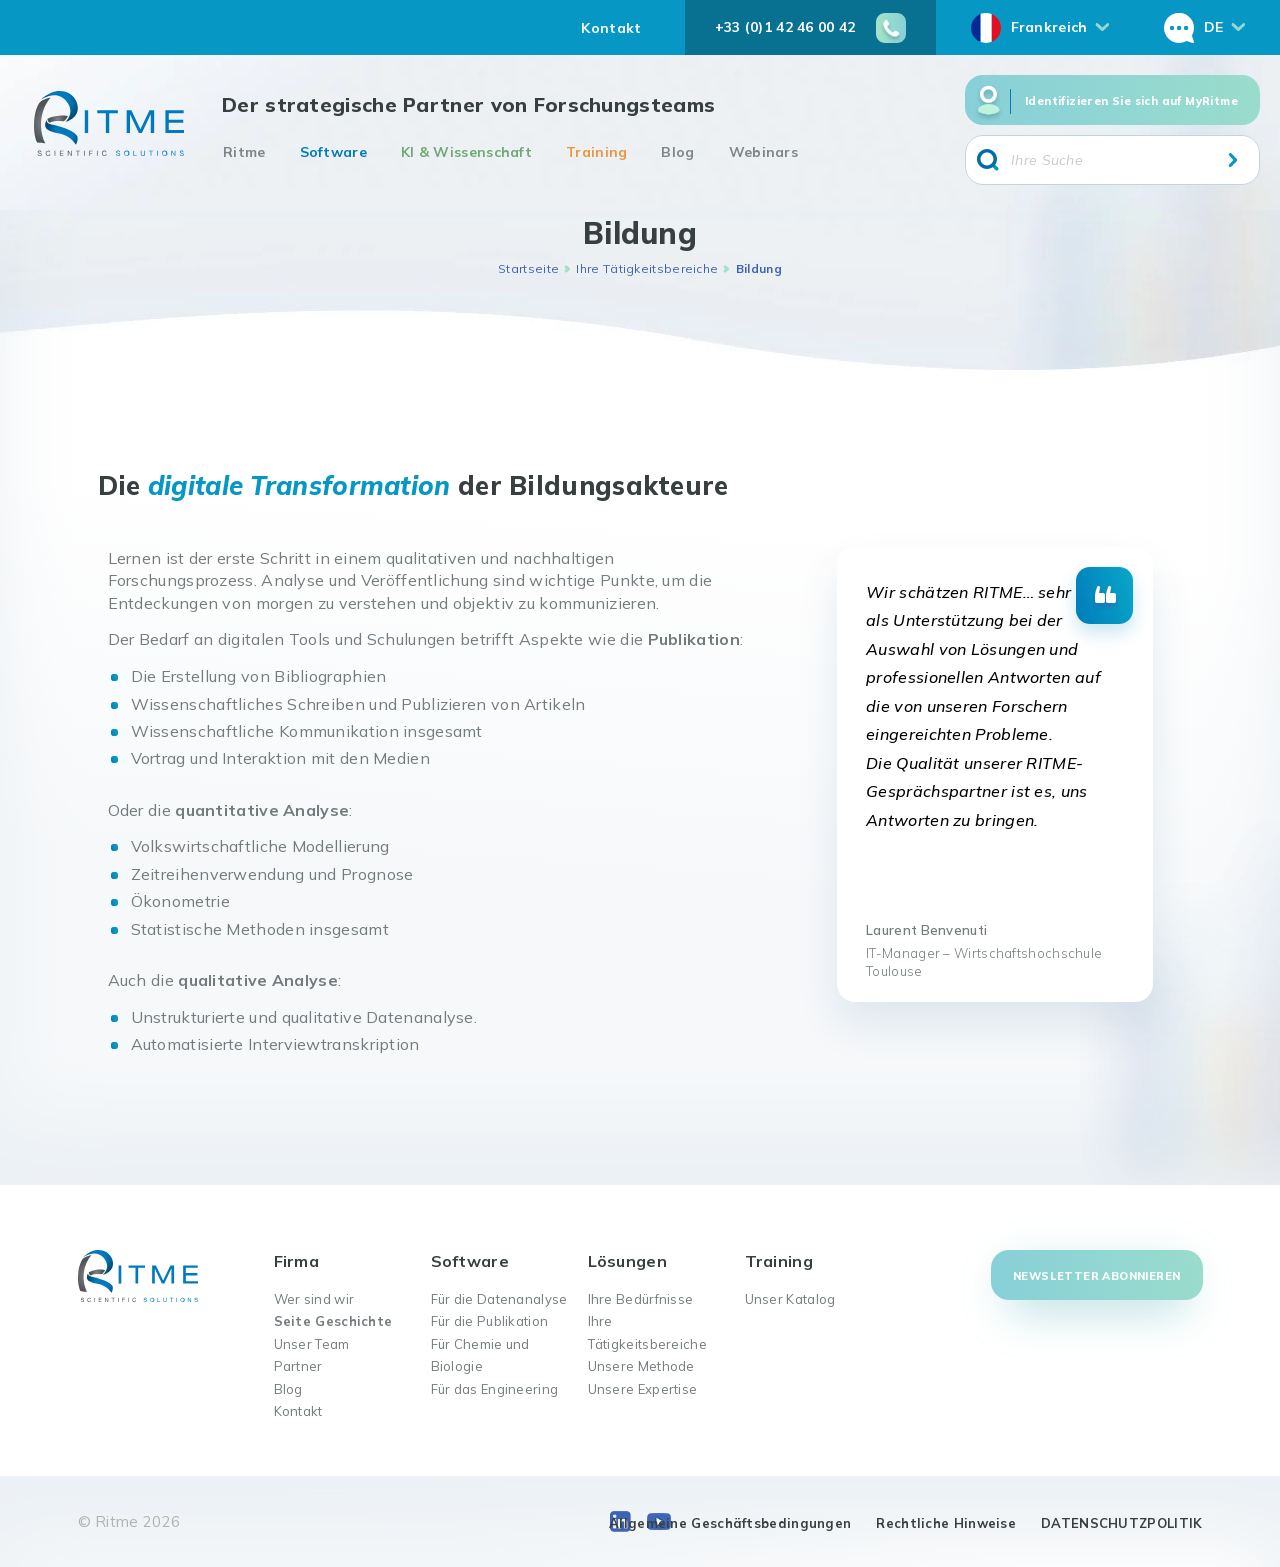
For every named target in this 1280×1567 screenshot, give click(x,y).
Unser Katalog (790, 1299)
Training (596, 152)
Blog (677, 152)
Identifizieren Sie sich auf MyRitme (1131, 101)
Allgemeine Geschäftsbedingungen (730, 1523)
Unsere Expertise (643, 1389)
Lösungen (627, 1261)
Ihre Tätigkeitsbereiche (647, 268)
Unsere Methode (641, 1366)
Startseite (528, 268)
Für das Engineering (495, 1389)
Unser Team (312, 1344)
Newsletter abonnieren (1096, 1276)
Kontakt (611, 28)
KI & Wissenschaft (466, 152)
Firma (297, 1261)
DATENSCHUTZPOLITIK (1121, 1523)
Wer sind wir (314, 1299)
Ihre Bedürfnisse (641, 1299)
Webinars (763, 152)
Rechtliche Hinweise (946, 1523)
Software (333, 152)
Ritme (244, 152)
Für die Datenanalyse (499, 1299)
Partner (298, 1366)
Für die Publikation (490, 1321)
